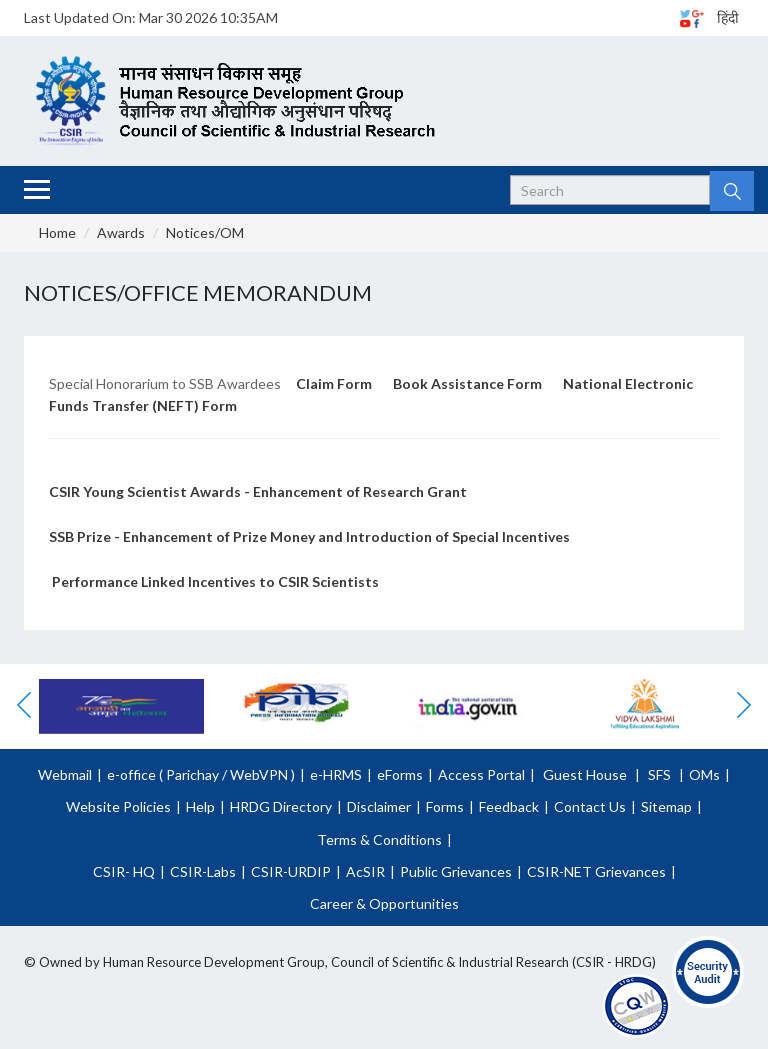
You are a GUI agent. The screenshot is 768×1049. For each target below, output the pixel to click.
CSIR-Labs (203, 871)
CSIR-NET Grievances (596, 871)
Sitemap (666, 806)
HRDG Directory (281, 806)
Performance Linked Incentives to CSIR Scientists (215, 581)
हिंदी (728, 17)
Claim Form (334, 383)
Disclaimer (379, 806)
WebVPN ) (261, 774)
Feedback (509, 806)
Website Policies (118, 806)
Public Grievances (456, 871)
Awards (121, 232)
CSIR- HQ (124, 871)
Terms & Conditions (379, 839)
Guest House (585, 774)
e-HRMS (336, 774)
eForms (400, 774)
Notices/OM (205, 232)
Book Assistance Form (467, 383)
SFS (659, 774)
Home (57, 232)
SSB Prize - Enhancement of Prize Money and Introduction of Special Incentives (311, 536)
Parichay (192, 774)
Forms (445, 806)
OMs (704, 774)
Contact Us (590, 806)
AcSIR (365, 871)
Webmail (65, 774)
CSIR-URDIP (291, 871)
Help (200, 806)
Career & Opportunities (384, 903)
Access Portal (481, 774)
